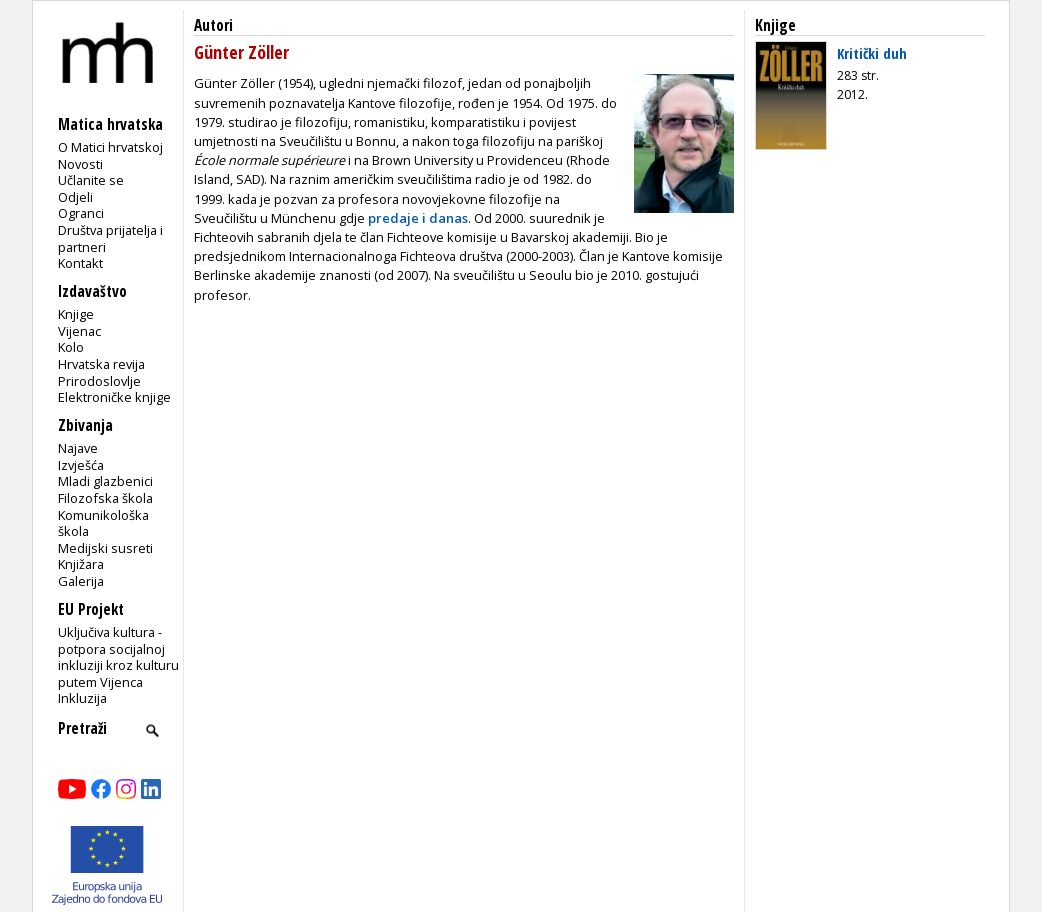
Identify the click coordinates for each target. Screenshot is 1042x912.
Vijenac (79, 331)
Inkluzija (82, 698)
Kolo (71, 347)
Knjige (76, 314)
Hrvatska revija (101, 364)
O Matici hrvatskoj (110, 147)
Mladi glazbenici (105, 481)
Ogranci (81, 213)
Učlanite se (91, 180)
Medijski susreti (105, 548)
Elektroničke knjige (114, 397)
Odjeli (75, 197)
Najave (78, 448)
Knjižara (81, 564)
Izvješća (81, 465)
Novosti (80, 164)
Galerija (81, 581)
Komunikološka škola (103, 523)
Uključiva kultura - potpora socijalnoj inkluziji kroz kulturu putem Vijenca (118, 657)
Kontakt (80, 263)
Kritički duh (872, 53)
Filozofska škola (105, 498)
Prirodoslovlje (99, 381)
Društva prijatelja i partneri (110, 238)
